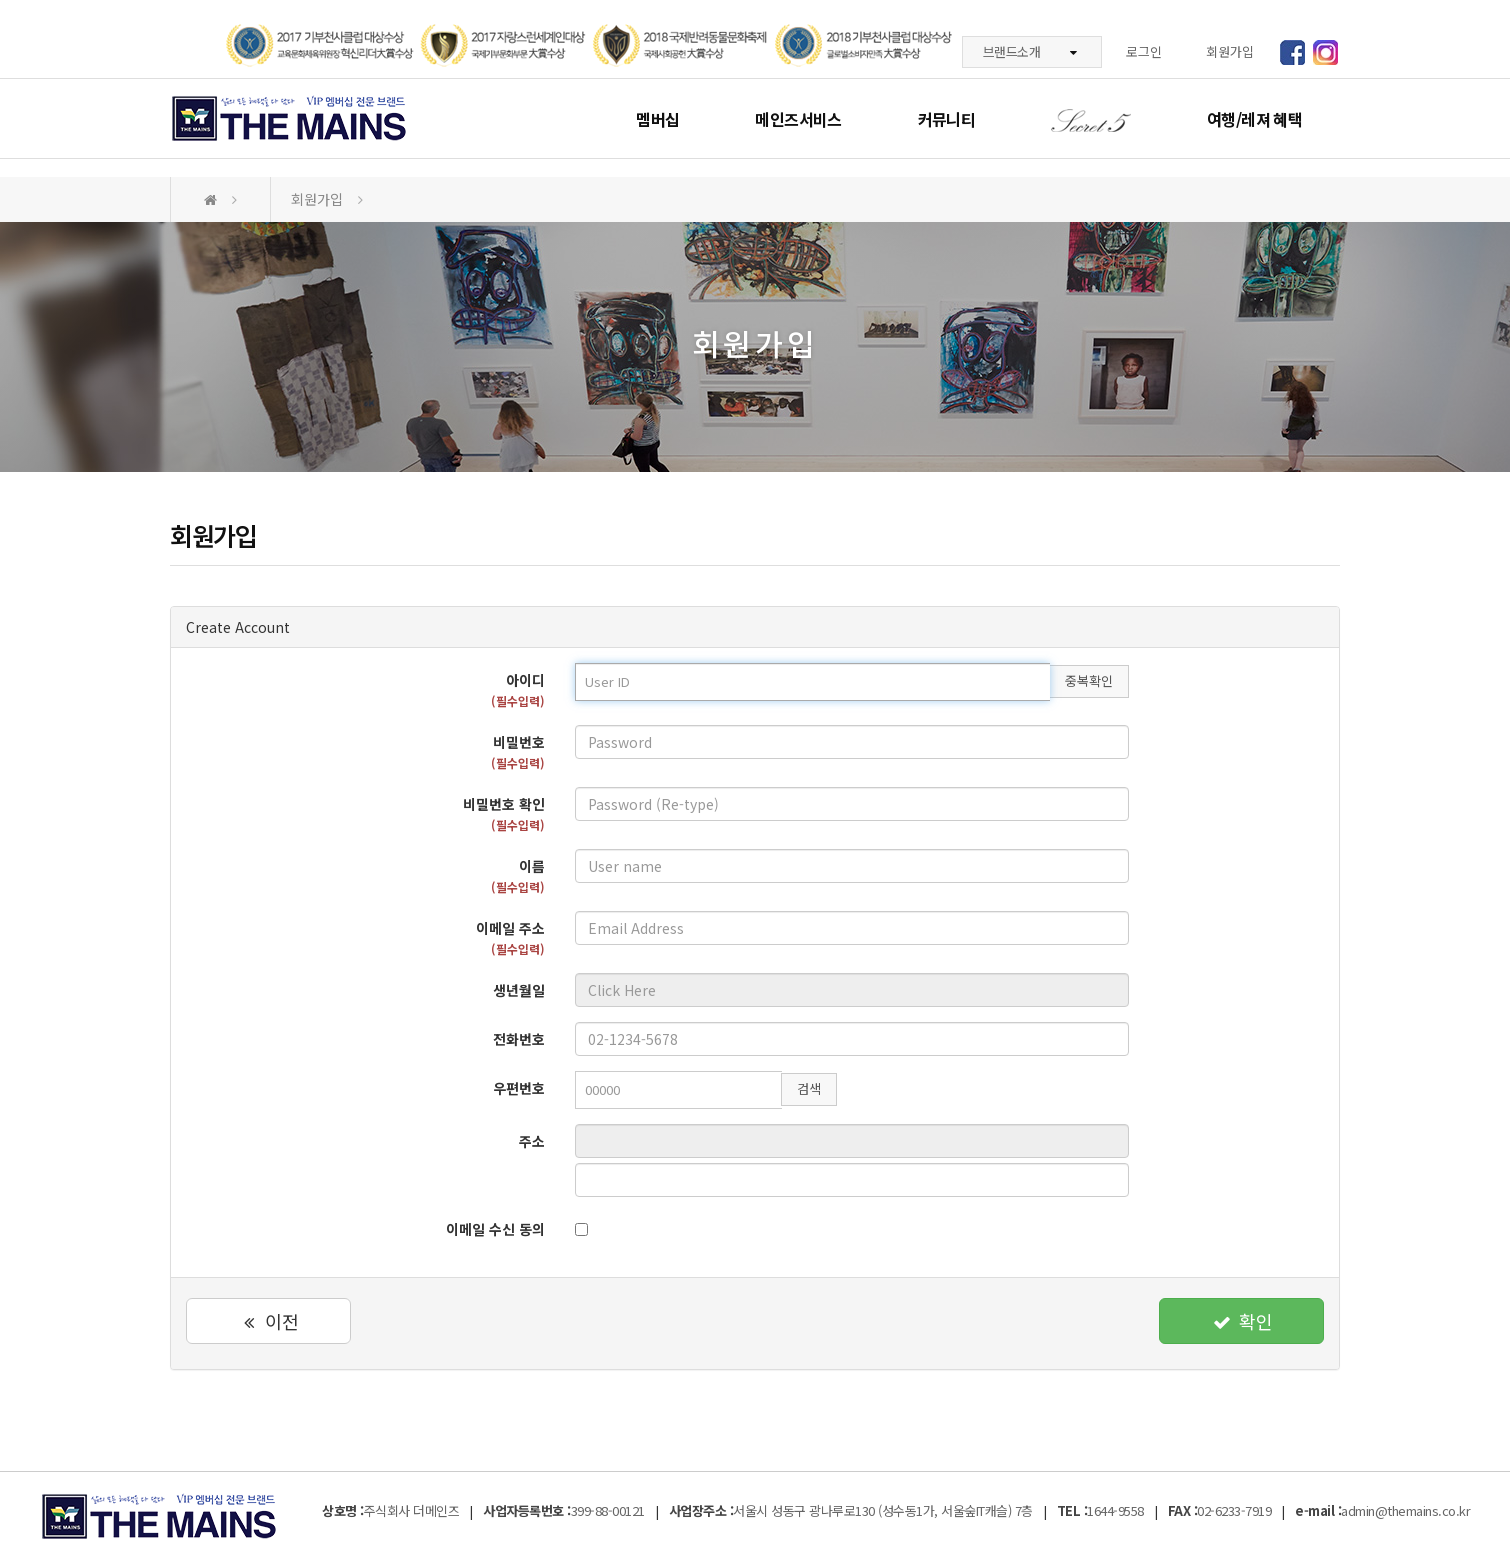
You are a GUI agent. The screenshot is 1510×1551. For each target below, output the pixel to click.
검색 (809, 1088)
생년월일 (519, 990)
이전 (268, 1321)
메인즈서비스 (798, 119)
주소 (532, 1141)
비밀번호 (518, 751)
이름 (518, 875)
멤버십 (657, 119)
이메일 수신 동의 (495, 1229)
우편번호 (519, 1088)
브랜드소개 (1030, 51)
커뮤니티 (946, 119)
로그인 (1144, 51)
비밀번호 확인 (504, 813)
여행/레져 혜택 (1254, 119)
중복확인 (1089, 680)
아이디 (518, 689)
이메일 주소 (510, 937)
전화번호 (519, 1039)
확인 (1242, 1321)
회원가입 (1230, 51)
